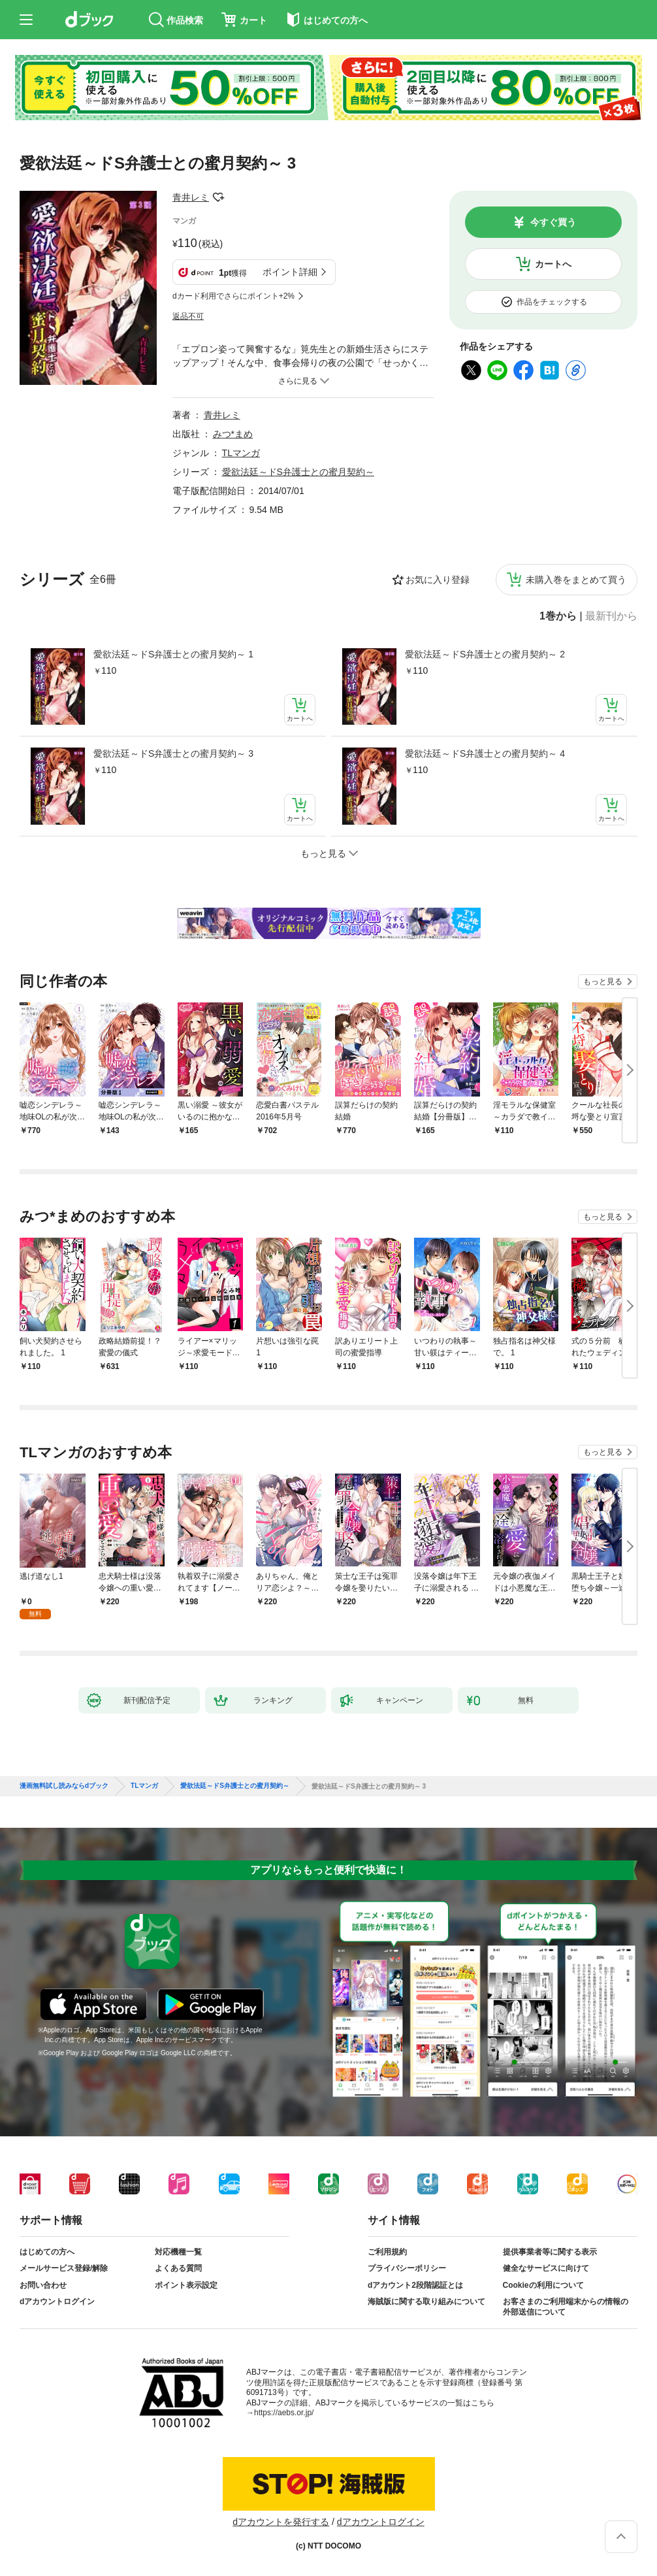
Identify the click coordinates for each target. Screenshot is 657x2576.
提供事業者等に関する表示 (550, 2251)
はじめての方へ (47, 2251)
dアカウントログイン (57, 2301)
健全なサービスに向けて (546, 2268)
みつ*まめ (233, 434)
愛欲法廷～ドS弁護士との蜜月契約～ (298, 472)
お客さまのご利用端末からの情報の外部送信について (565, 2307)
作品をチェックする (552, 301)
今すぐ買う (553, 222)
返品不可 (188, 316)
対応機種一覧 (178, 2251)
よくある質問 (178, 2268)
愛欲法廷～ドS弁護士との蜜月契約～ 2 (485, 654)
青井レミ (190, 197)
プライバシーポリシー (407, 2268)
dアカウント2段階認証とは (415, 2285)
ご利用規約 (387, 2251)
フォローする (218, 197)
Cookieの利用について (543, 2285)
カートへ (553, 264)
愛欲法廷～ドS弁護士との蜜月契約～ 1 (173, 654)
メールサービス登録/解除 (64, 2268)
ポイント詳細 (290, 272)
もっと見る (602, 981)
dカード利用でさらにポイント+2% (233, 296)
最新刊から (611, 616)
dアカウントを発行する (280, 2522)
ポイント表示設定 (186, 2285)
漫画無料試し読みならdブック (64, 1786)
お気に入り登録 (438, 579)
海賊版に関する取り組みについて (426, 2301)
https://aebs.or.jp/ (283, 2412)
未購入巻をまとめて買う (576, 579)
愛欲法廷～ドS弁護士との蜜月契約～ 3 (173, 753)
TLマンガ (241, 453)
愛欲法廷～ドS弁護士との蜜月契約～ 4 (485, 753)
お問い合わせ (43, 2285)
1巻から (558, 616)
